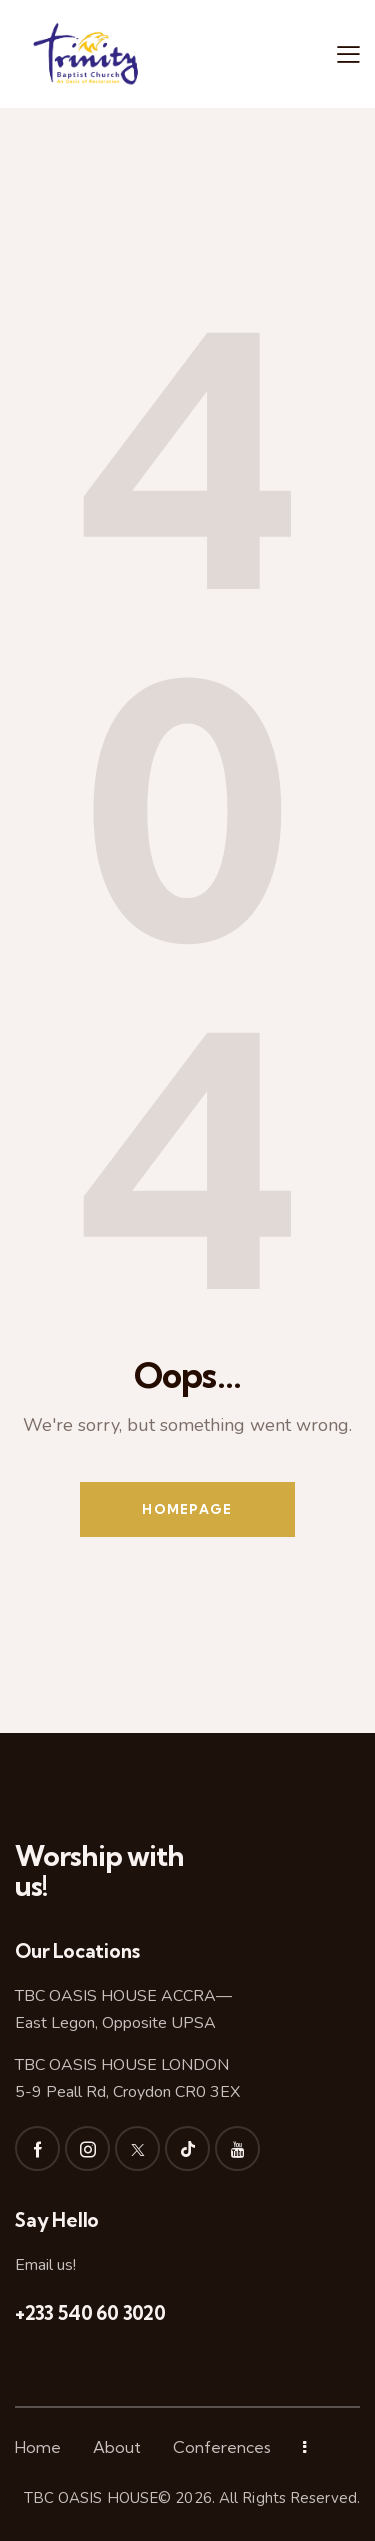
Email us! (45, 2265)
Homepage (187, 1509)
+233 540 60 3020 (90, 2313)
